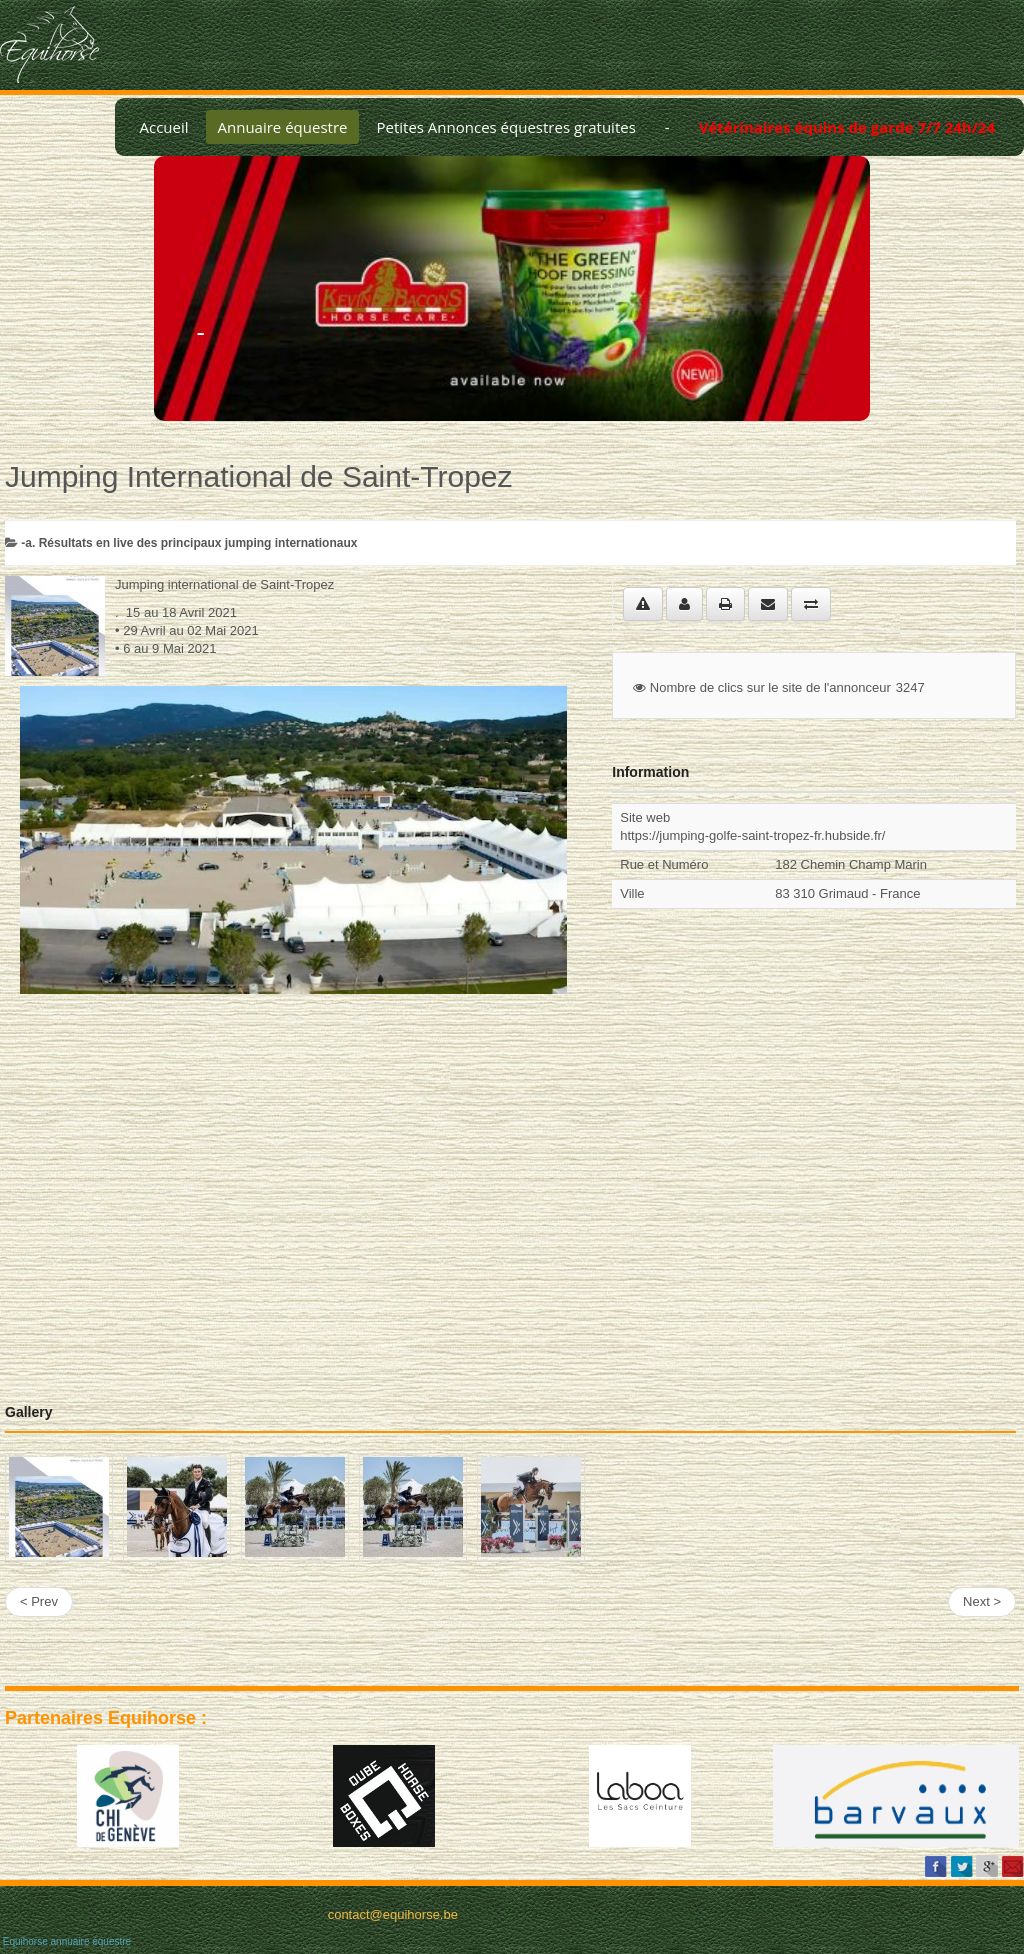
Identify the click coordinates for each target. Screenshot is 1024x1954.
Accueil (163, 127)
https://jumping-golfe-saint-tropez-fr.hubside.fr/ (752, 835)
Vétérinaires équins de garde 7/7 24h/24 (847, 127)
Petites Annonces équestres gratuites (505, 127)
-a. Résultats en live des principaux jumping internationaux (189, 543)
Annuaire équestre (283, 127)
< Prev (39, 1601)
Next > (982, 1601)
